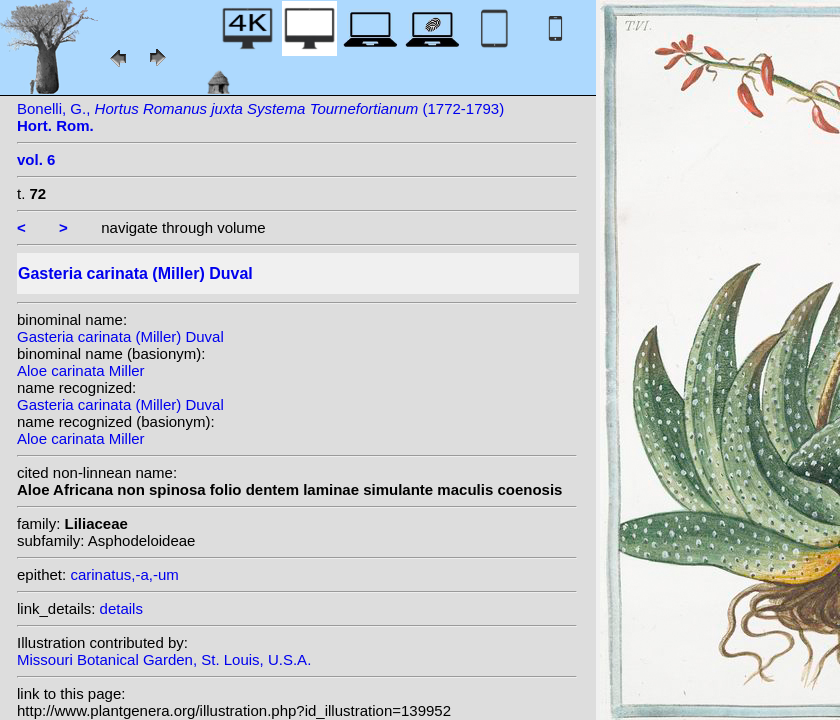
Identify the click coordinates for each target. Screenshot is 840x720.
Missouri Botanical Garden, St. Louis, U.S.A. (164, 659)
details (121, 608)
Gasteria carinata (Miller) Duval (120, 336)
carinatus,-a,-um (124, 574)
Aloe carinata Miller (81, 370)
